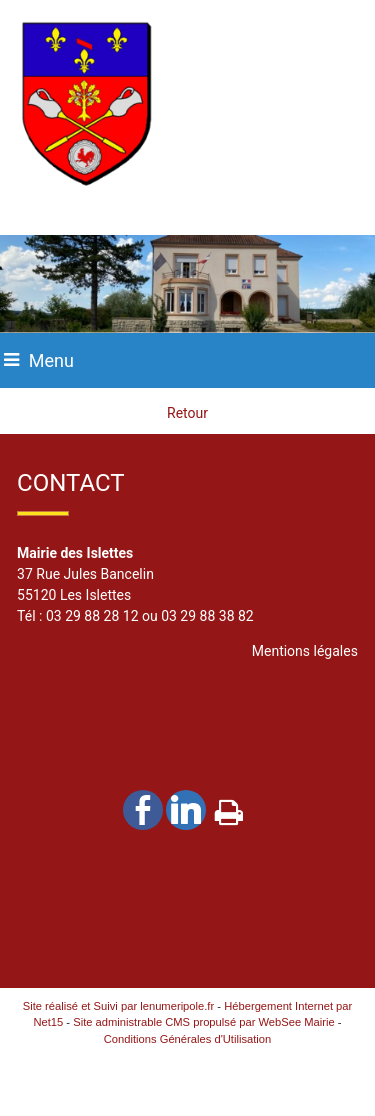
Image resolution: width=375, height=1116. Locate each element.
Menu (51, 360)
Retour (187, 413)
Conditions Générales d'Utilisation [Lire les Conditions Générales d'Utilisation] (188, 1039)
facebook (143, 809)
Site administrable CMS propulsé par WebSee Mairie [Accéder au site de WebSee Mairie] (204, 1022)
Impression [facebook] (229, 808)
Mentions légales (305, 651)
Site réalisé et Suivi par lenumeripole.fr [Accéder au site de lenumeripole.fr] (119, 1006)
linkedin (186, 809)
